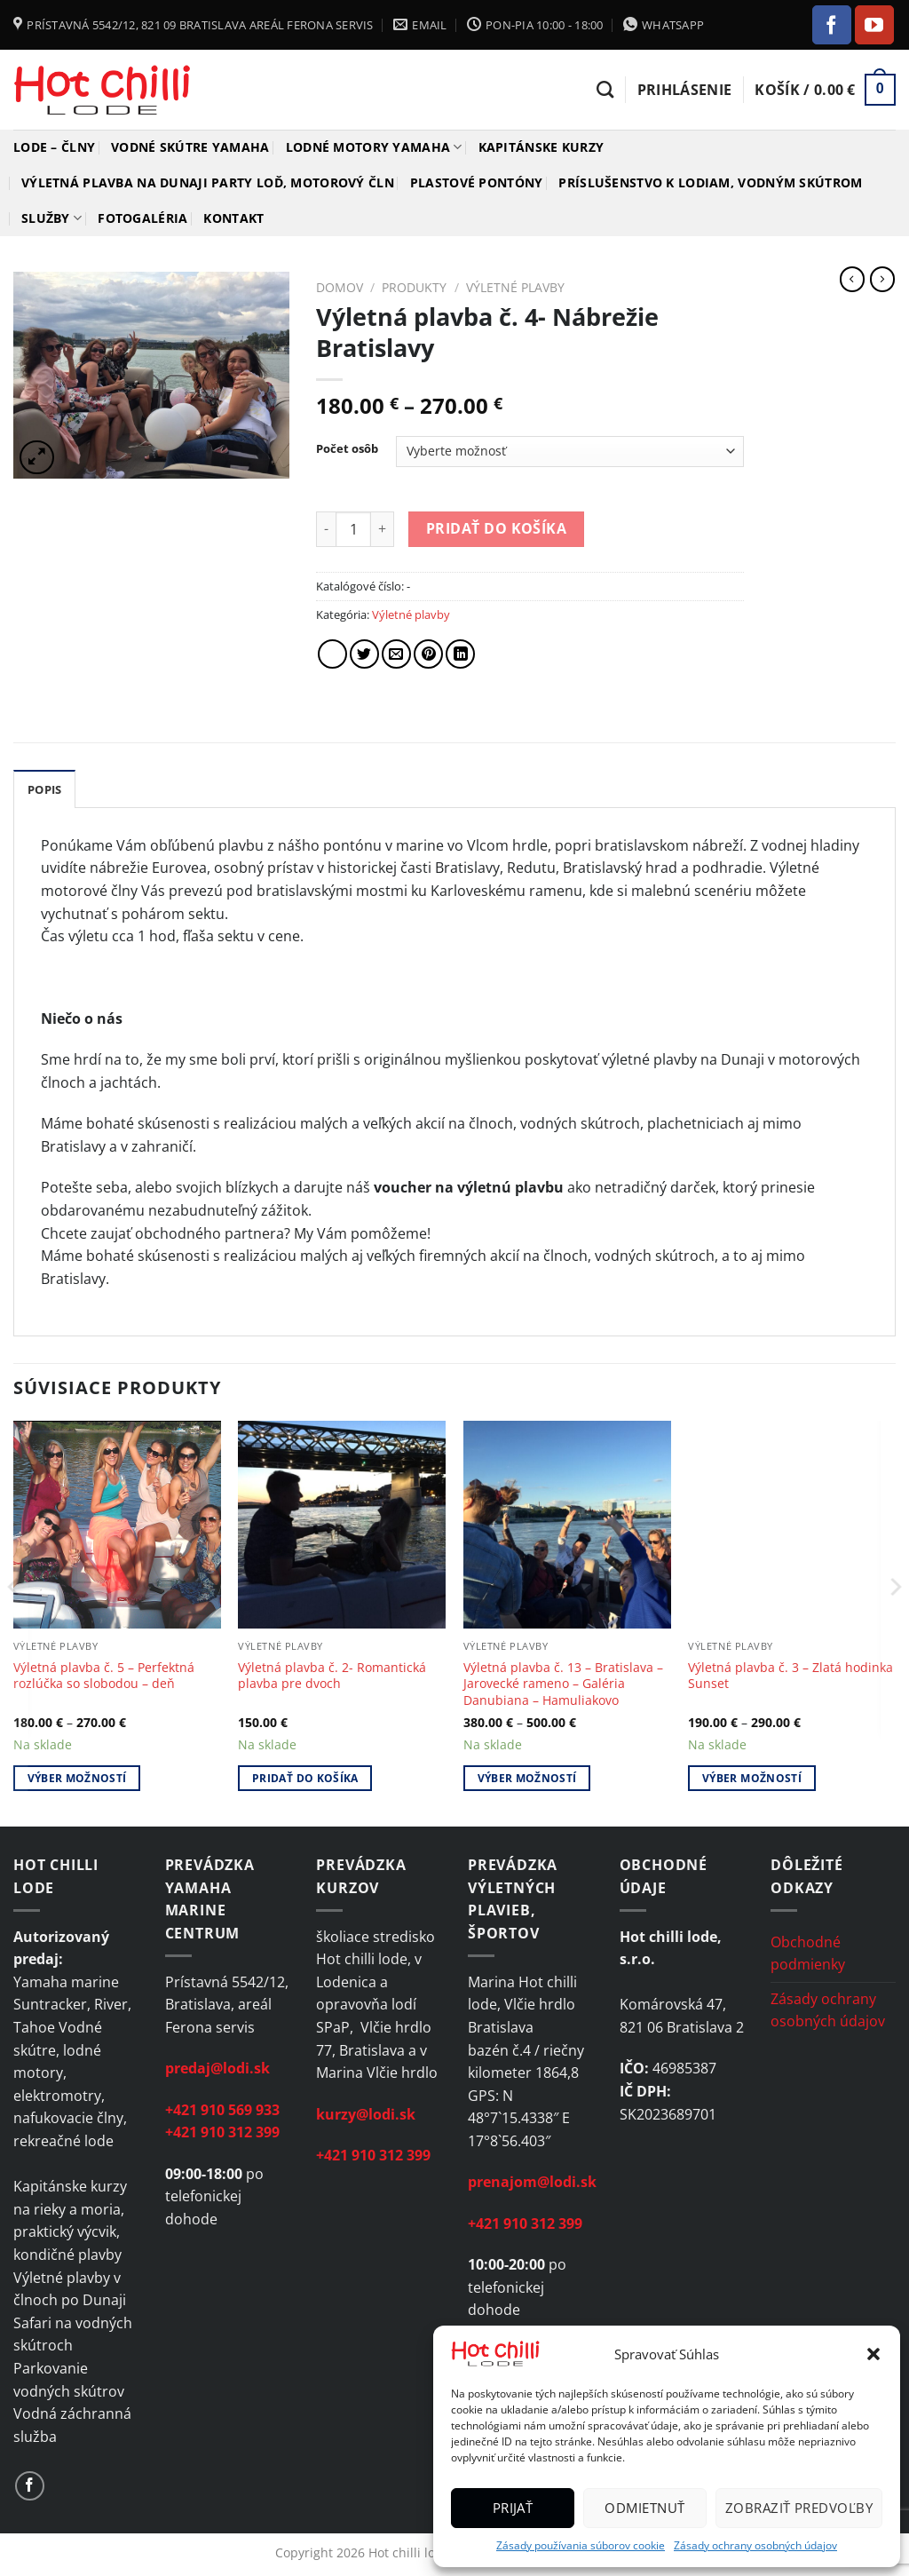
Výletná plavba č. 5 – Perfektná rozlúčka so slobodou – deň (103, 1676)
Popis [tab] (44, 789)
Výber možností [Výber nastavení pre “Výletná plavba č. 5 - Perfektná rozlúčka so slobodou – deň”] (77, 1778)
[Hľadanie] (605, 89)
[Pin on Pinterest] (428, 654)
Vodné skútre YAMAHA (190, 147)
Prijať (513, 2508)
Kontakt (233, 218)
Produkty (414, 287)
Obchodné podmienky (808, 1953)
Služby (51, 218)
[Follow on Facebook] (831, 24)
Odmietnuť (644, 2508)
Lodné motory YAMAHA (374, 147)
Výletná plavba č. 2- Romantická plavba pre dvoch (332, 1676)
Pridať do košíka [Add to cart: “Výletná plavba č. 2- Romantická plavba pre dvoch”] (305, 1778)
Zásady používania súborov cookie (580, 2545)
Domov (339, 287)
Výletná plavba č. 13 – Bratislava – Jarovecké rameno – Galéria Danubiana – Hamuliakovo (563, 1684)
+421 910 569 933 (222, 2110)
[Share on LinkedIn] (460, 654)
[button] (873, 2354)
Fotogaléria (142, 218)
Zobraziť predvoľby (799, 2508)
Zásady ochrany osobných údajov (755, 2545)
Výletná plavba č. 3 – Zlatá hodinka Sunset (790, 1676)
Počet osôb (347, 449)
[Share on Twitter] (364, 654)
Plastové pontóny (476, 182)
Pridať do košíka (496, 528)
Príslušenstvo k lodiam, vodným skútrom (710, 182)
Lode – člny (54, 147)
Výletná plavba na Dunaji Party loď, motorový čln (207, 182)
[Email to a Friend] (396, 654)
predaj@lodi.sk (217, 2068)
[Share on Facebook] (332, 654)
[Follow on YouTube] (874, 24)
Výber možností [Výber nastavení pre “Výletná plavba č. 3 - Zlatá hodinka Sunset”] (752, 1778)
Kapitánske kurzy (541, 147)
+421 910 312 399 (222, 2132)
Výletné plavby (515, 287)
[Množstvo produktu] (353, 529)
